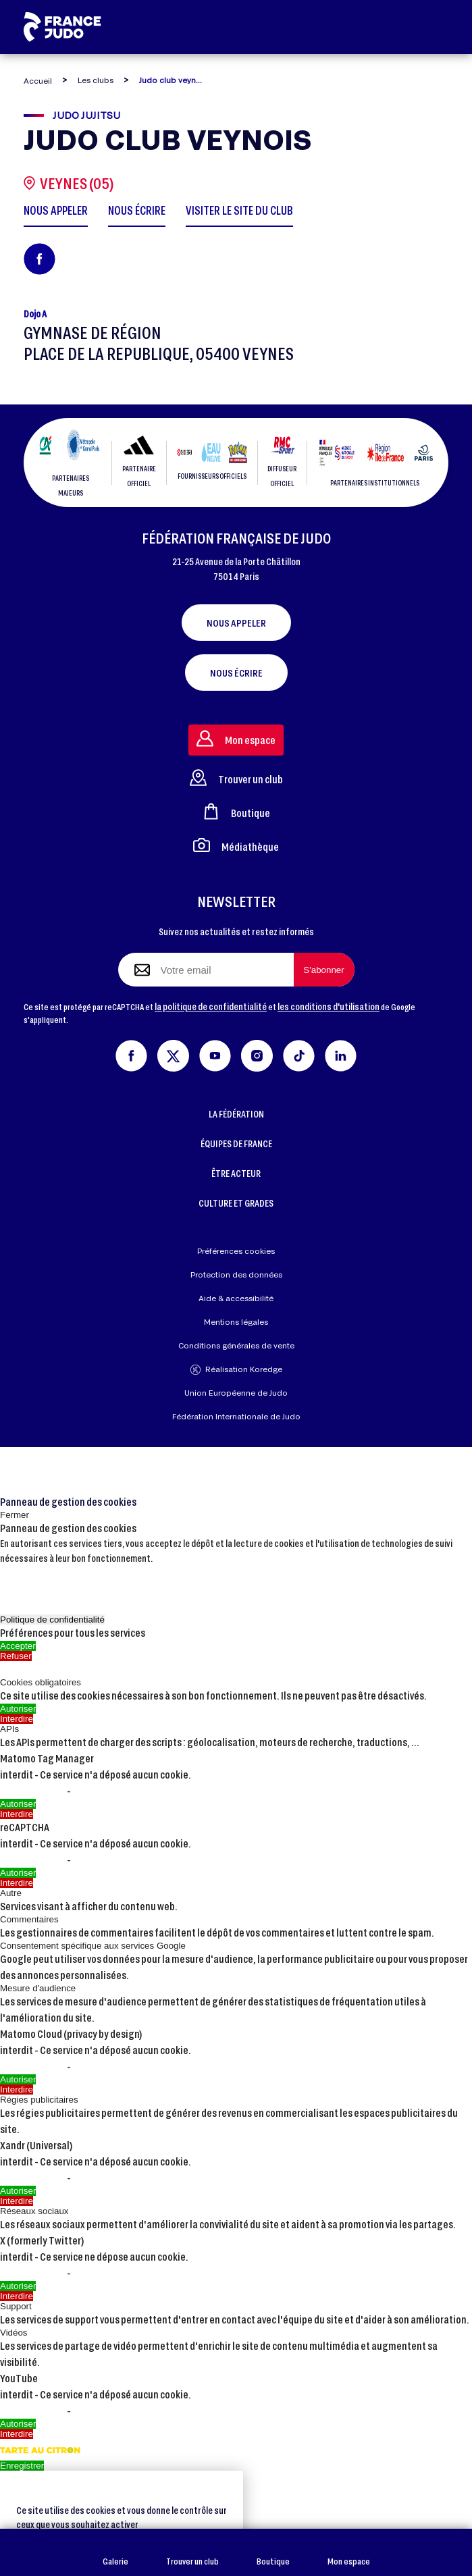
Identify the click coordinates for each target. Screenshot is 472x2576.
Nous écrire (236, 672)
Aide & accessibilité (236, 1298)
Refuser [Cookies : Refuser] (16, 1656)
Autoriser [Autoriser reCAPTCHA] (18, 1873)
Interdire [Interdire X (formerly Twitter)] (16, 2296)
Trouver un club (192, 2553)
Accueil (38, 80)
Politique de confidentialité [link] (52, 1619)
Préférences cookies (236, 1250)
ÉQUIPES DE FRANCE (236, 1143)
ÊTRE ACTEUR (236, 1173)
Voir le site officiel (116, 1791)
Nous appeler (236, 622)
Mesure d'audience (38, 1988)
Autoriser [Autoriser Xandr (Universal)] (18, 2191)
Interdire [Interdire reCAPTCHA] (16, 1883)
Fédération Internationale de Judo (236, 1416)
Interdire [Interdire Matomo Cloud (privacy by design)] (16, 2089)
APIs (9, 1729)
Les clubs (95, 80)
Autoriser (18, 1709)
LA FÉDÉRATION (236, 1114)
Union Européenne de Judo (236, 1392)
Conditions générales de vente (236, 1345)
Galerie (115, 2553)
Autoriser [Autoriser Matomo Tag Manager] (18, 1804)
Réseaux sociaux (34, 2211)
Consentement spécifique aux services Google (93, 1946)
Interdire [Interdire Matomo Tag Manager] (16, 1814)
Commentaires (29, 1919)
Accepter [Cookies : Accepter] (18, 1646)
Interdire (16, 1719)
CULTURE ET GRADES (236, 1203)
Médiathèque (236, 845)
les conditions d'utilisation (328, 1006)
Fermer (14, 1515)
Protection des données (236, 1274)
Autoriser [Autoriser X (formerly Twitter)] (18, 2286)
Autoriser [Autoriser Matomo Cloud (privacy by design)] (18, 2079)
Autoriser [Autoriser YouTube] (18, 2424)
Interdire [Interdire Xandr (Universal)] (16, 2201)
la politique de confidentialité (211, 1006)
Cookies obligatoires (40, 1682)
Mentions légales (236, 1321)
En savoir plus (32, 1791)
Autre (11, 1893)
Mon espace (348, 2553)
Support (16, 2306)
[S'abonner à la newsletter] (324, 970)
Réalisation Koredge (236, 1370)
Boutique (273, 2553)
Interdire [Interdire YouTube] (16, 2434)
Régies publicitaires (39, 2100)
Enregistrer (22, 2466)
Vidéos (14, 2333)
